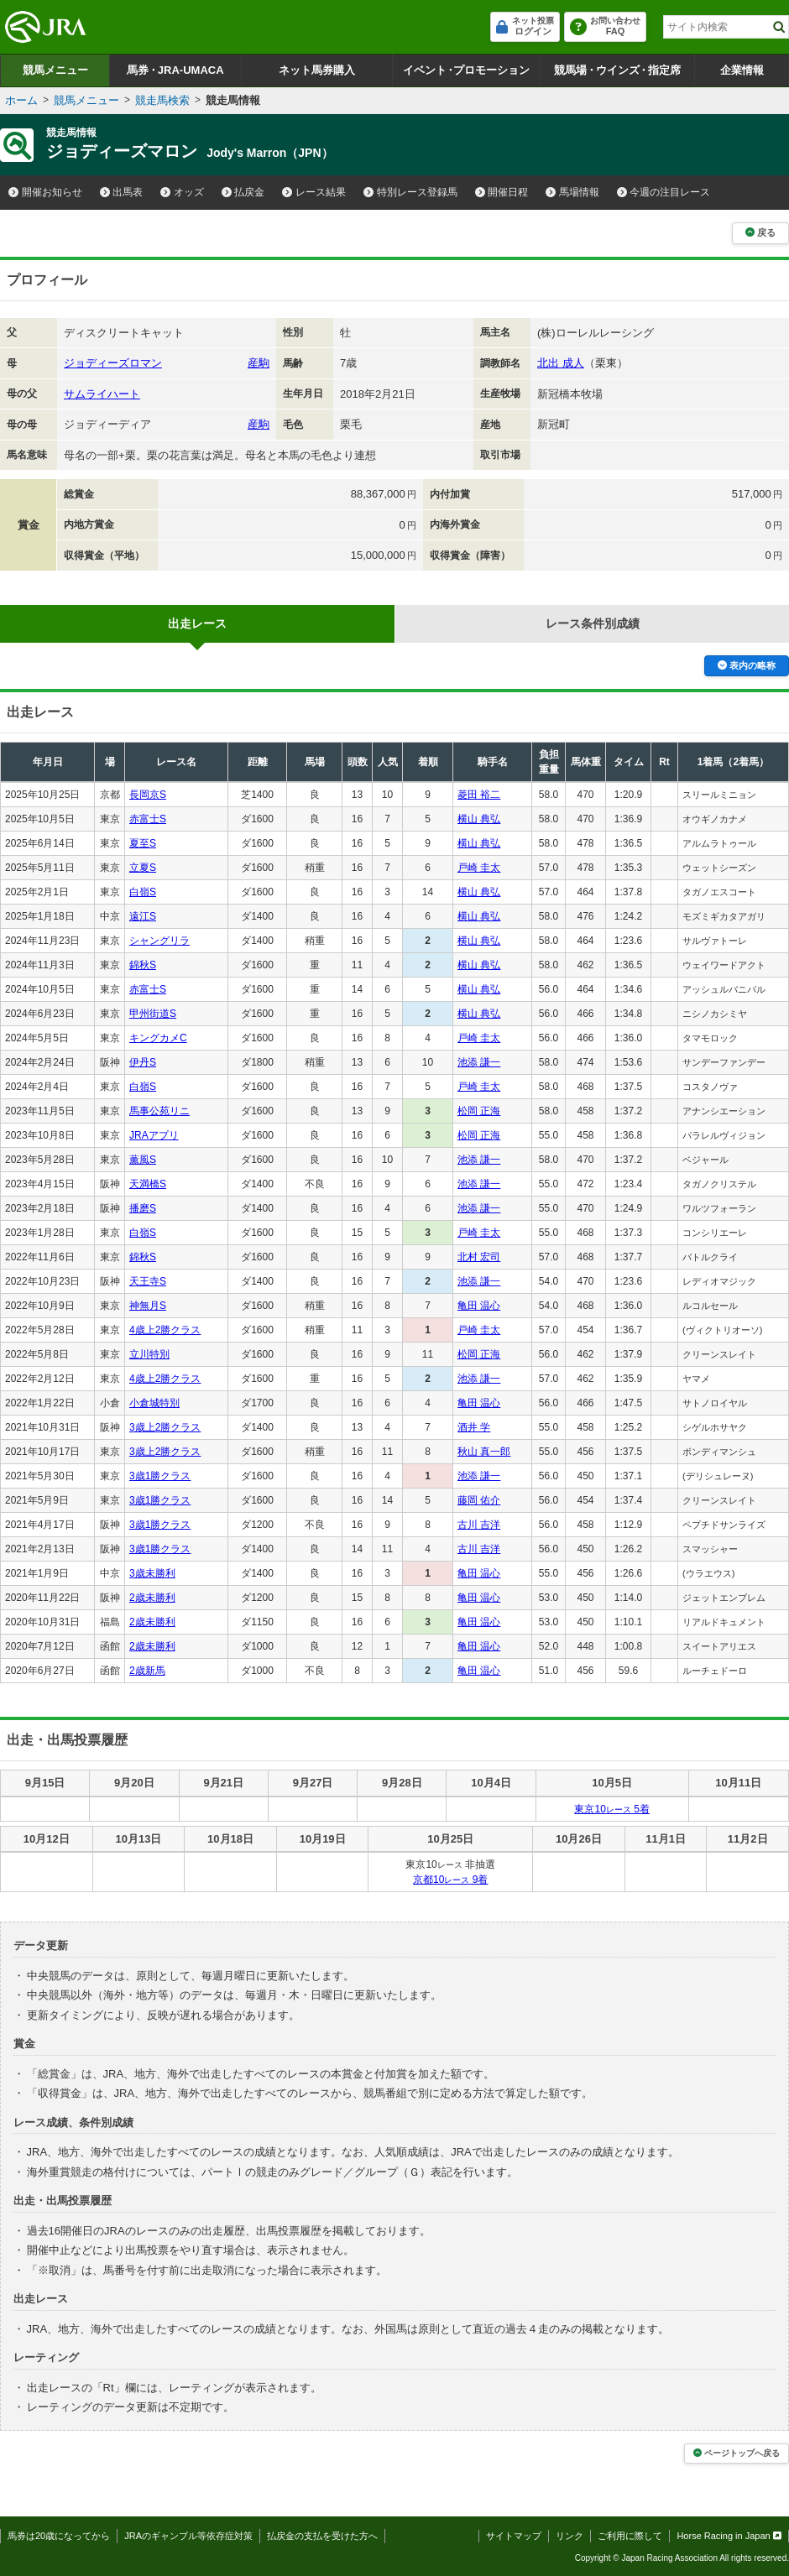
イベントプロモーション (466, 70)
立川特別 (149, 1354)
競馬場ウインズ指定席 (617, 70)
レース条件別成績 (593, 623)
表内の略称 (747, 665)
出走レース (197, 623)
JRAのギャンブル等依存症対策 (188, 2536)
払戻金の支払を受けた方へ (322, 2536)
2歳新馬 (147, 1670)
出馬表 (122, 192)
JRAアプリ (154, 1135)
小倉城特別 (154, 1403)
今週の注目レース (664, 192)
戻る (760, 232)
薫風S (142, 1159)
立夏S (142, 867)
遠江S (142, 916)
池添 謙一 (478, 1062)
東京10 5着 (611, 1809)
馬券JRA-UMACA (175, 70)
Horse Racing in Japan (729, 2536)
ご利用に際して (630, 2536)
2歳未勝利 (152, 1597)
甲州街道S (152, 1013)
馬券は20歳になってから (59, 2536)
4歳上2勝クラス (165, 1330)
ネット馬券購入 (317, 70)
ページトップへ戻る (736, 2453)
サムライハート (102, 394)
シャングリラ (159, 940)
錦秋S (142, 965)
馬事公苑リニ (159, 1111)
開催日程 (502, 192)
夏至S (142, 843)
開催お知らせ (45, 192)
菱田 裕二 (478, 794)
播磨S (142, 1208)
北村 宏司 (478, 1257)
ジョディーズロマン (113, 363)
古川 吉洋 (478, 1524)
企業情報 (742, 70)
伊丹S (142, 1062)
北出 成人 (560, 363)
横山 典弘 (478, 819)
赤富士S (147, 819)
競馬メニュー (55, 70)
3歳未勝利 (152, 1573)
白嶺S (142, 892)
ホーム (21, 100)
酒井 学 (473, 1427)
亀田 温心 (478, 1305)
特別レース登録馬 (410, 192)
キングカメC (158, 1038)
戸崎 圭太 (478, 867)
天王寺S (147, 1281)
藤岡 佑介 (478, 1500)
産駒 (258, 363)
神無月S (147, 1305)
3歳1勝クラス (160, 1476)
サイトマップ (513, 2536)
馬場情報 (572, 192)
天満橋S (147, 1184)
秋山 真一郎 (483, 1451)
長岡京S (147, 794)
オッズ (182, 192)
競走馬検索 (162, 100)
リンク (569, 2536)
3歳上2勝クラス (165, 1427)
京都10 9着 (450, 1879)
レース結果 (314, 192)
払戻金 (243, 192)
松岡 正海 (478, 1111)
